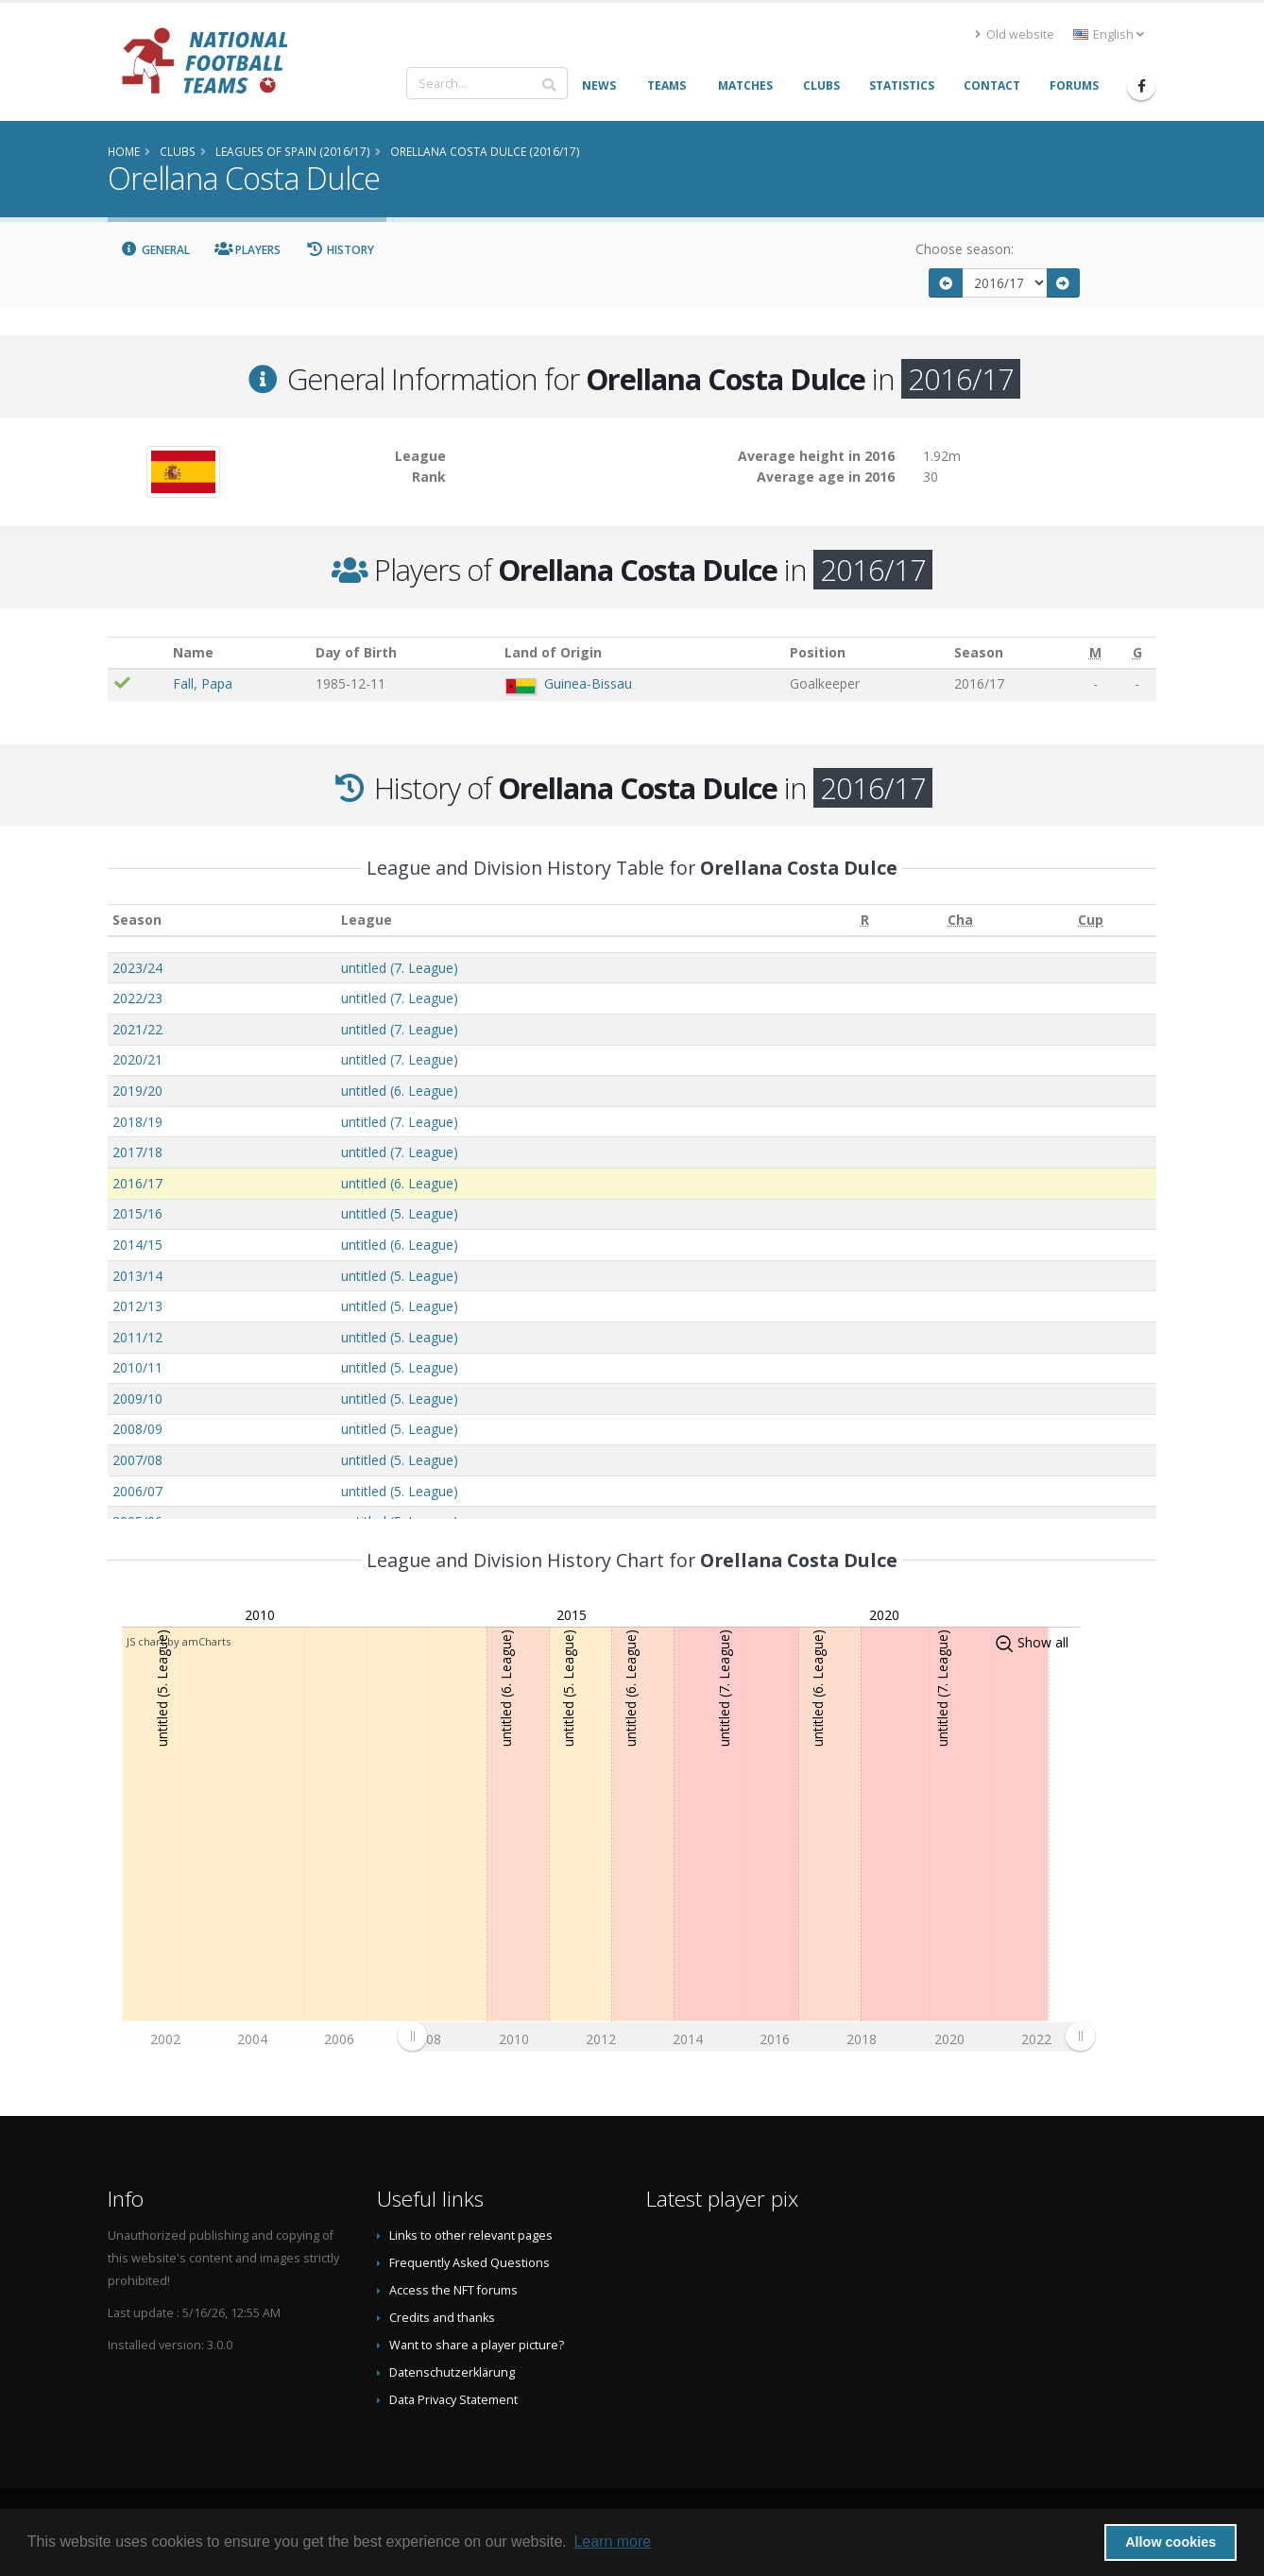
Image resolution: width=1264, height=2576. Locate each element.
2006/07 (137, 1491)
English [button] (1108, 34)
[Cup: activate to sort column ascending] (1091, 920)
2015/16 (137, 1213)
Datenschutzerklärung (452, 2372)
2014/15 (137, 1245)
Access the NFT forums (453, 2290)
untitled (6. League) (399, 1091)
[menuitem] (746, 2036)
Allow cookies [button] (1170, 2542)
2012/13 (137, 1306)
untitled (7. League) (399, 968)
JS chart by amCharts (179, 1641)
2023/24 (137, 968)
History (339, 250)
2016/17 (137, 1183)
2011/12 (137, 1337)
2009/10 (137, 1398)
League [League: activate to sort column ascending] (366, 920)
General (155, 250)
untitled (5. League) (399, 1213)
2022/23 (137, 998)
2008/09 (137, 1429)
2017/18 (137, 1152)
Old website (1014, 34)
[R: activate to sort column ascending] (865, 920)
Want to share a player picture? (476, 2345)
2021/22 (137, 1029)
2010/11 (137, 1367)
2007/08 (137, 1460)
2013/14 (137, 1276)
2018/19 (137, 1122)
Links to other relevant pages (471, 2235)
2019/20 (137, 1091)
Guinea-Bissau (588, 683)
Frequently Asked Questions (469, 2263)
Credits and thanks (442, 2318)
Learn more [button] (612, 2541)
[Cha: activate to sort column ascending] (961, 920)
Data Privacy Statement (453, 2400)
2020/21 (137, 1059)
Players (248, 250)
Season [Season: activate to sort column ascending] (137, 920)
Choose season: (964, 249)
